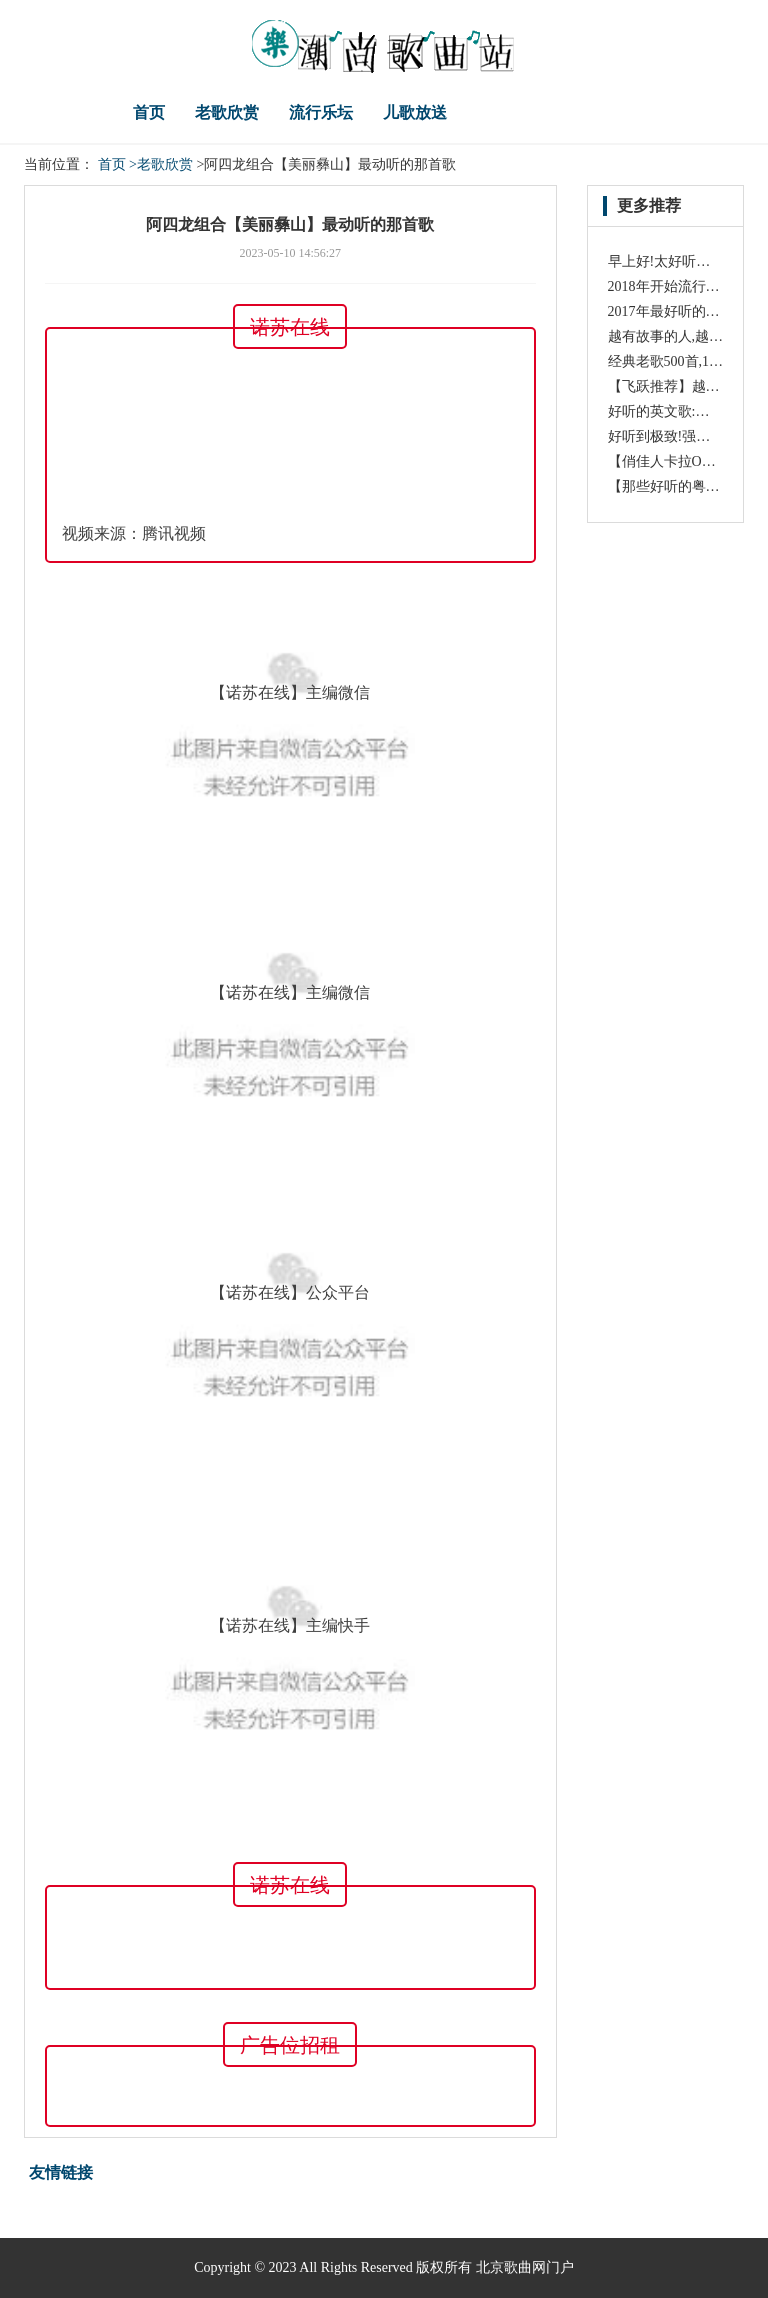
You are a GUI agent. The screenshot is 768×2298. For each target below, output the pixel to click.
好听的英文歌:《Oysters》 (687, 411)
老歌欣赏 (227, 112)
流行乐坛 (321, 112)
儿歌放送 (415, 112)
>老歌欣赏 (161, 164)
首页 (149, 112)
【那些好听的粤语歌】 (678, 486)
